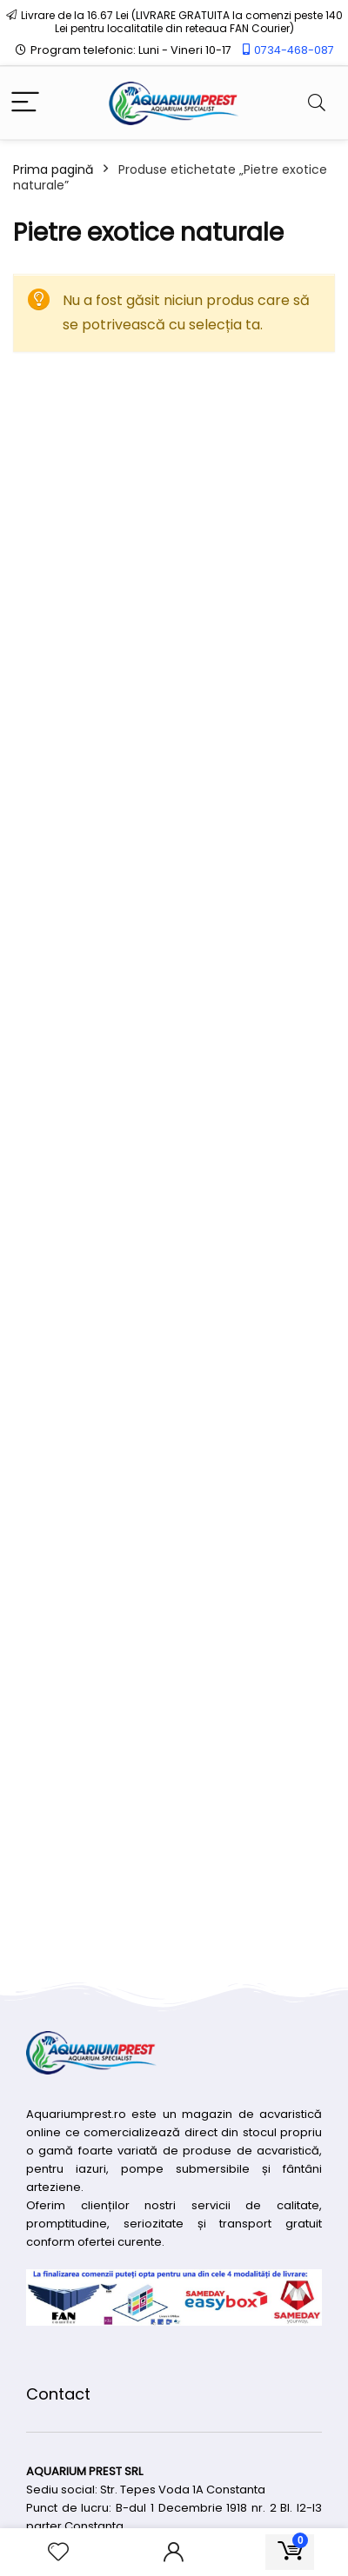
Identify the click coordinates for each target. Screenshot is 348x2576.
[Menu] (25, 103)
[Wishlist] (58, 2552)
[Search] (317, 103)
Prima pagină (53, 169)
